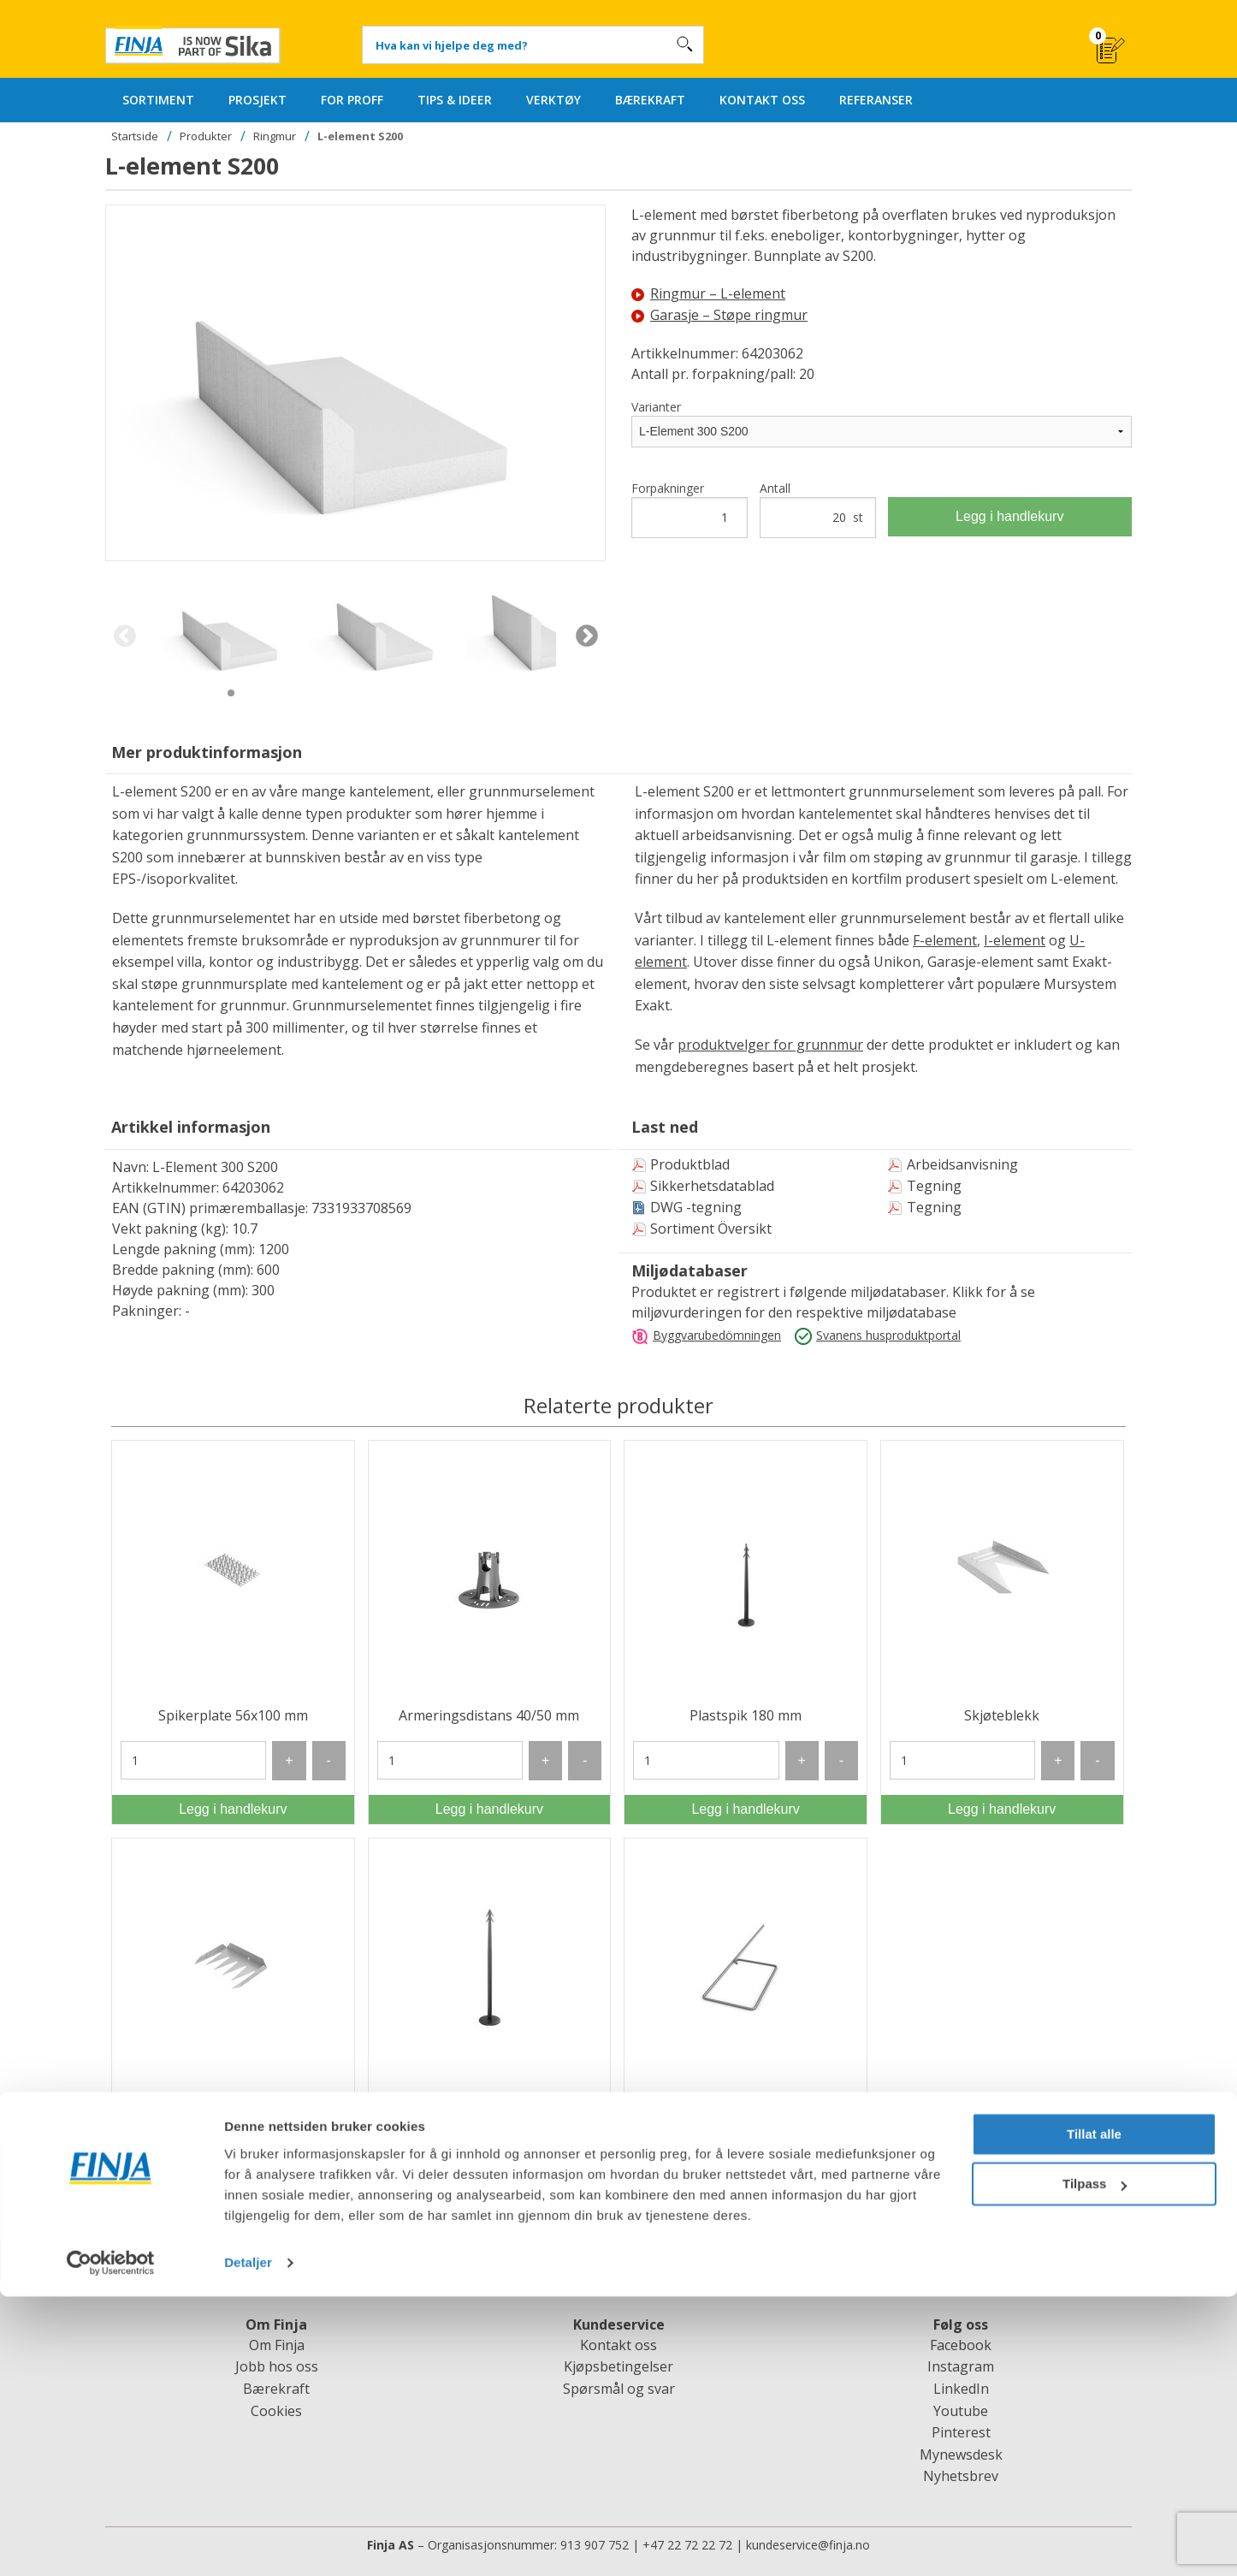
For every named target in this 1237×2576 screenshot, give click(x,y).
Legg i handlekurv (1009, 516)
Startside (134, 136)
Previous (124, 636)
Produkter (206, 136)
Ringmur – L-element (708, 293)
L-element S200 (360, 136)
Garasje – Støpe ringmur (719, 314)
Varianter (656, 407)
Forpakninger (689, 509)
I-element (1014, 940)
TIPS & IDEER (454, 100)
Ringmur (274, 136)
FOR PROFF (352, 100)
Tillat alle (1094, 2414)
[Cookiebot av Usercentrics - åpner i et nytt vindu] (111, 2542)
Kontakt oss (618, 2345)
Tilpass (1094, 2463)
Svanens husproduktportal (888, 1335)
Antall (818, 509)
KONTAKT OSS (762, 100)
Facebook (960, 2345)
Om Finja (277, 2345)
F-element (945, 940)
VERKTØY (553, 100)
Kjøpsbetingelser (618, 2366)
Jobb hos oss (276, 2366)
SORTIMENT (158, 100)
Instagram (960, 2366)
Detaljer (248, 2542)
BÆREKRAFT (650, 100)
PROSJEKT (257, 100)
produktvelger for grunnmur (770, 1044)
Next (586, 636)
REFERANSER (876, 100)
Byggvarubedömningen (717, 1335)
